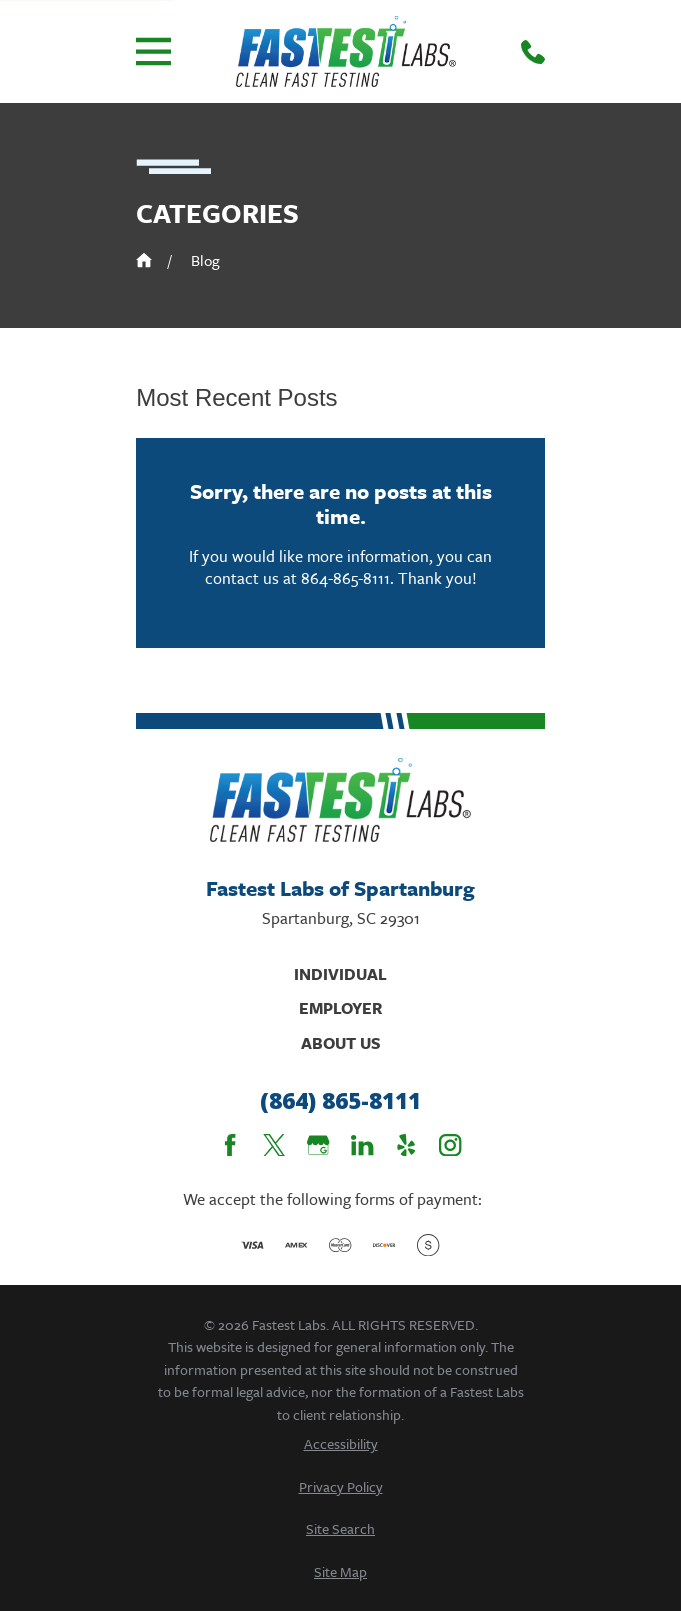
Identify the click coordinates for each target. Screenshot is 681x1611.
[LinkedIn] (362, 1145)
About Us (341, 1043)
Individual (340, 974)
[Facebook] (230, 1145)
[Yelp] (406, 1145)
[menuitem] (340, 1443)
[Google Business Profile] (318, 1145)
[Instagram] (450, 1145)
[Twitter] (274, 1145)
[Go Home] (144, 260)
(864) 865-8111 (340, 1101)
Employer (340, 1008)
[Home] (346, 51)
